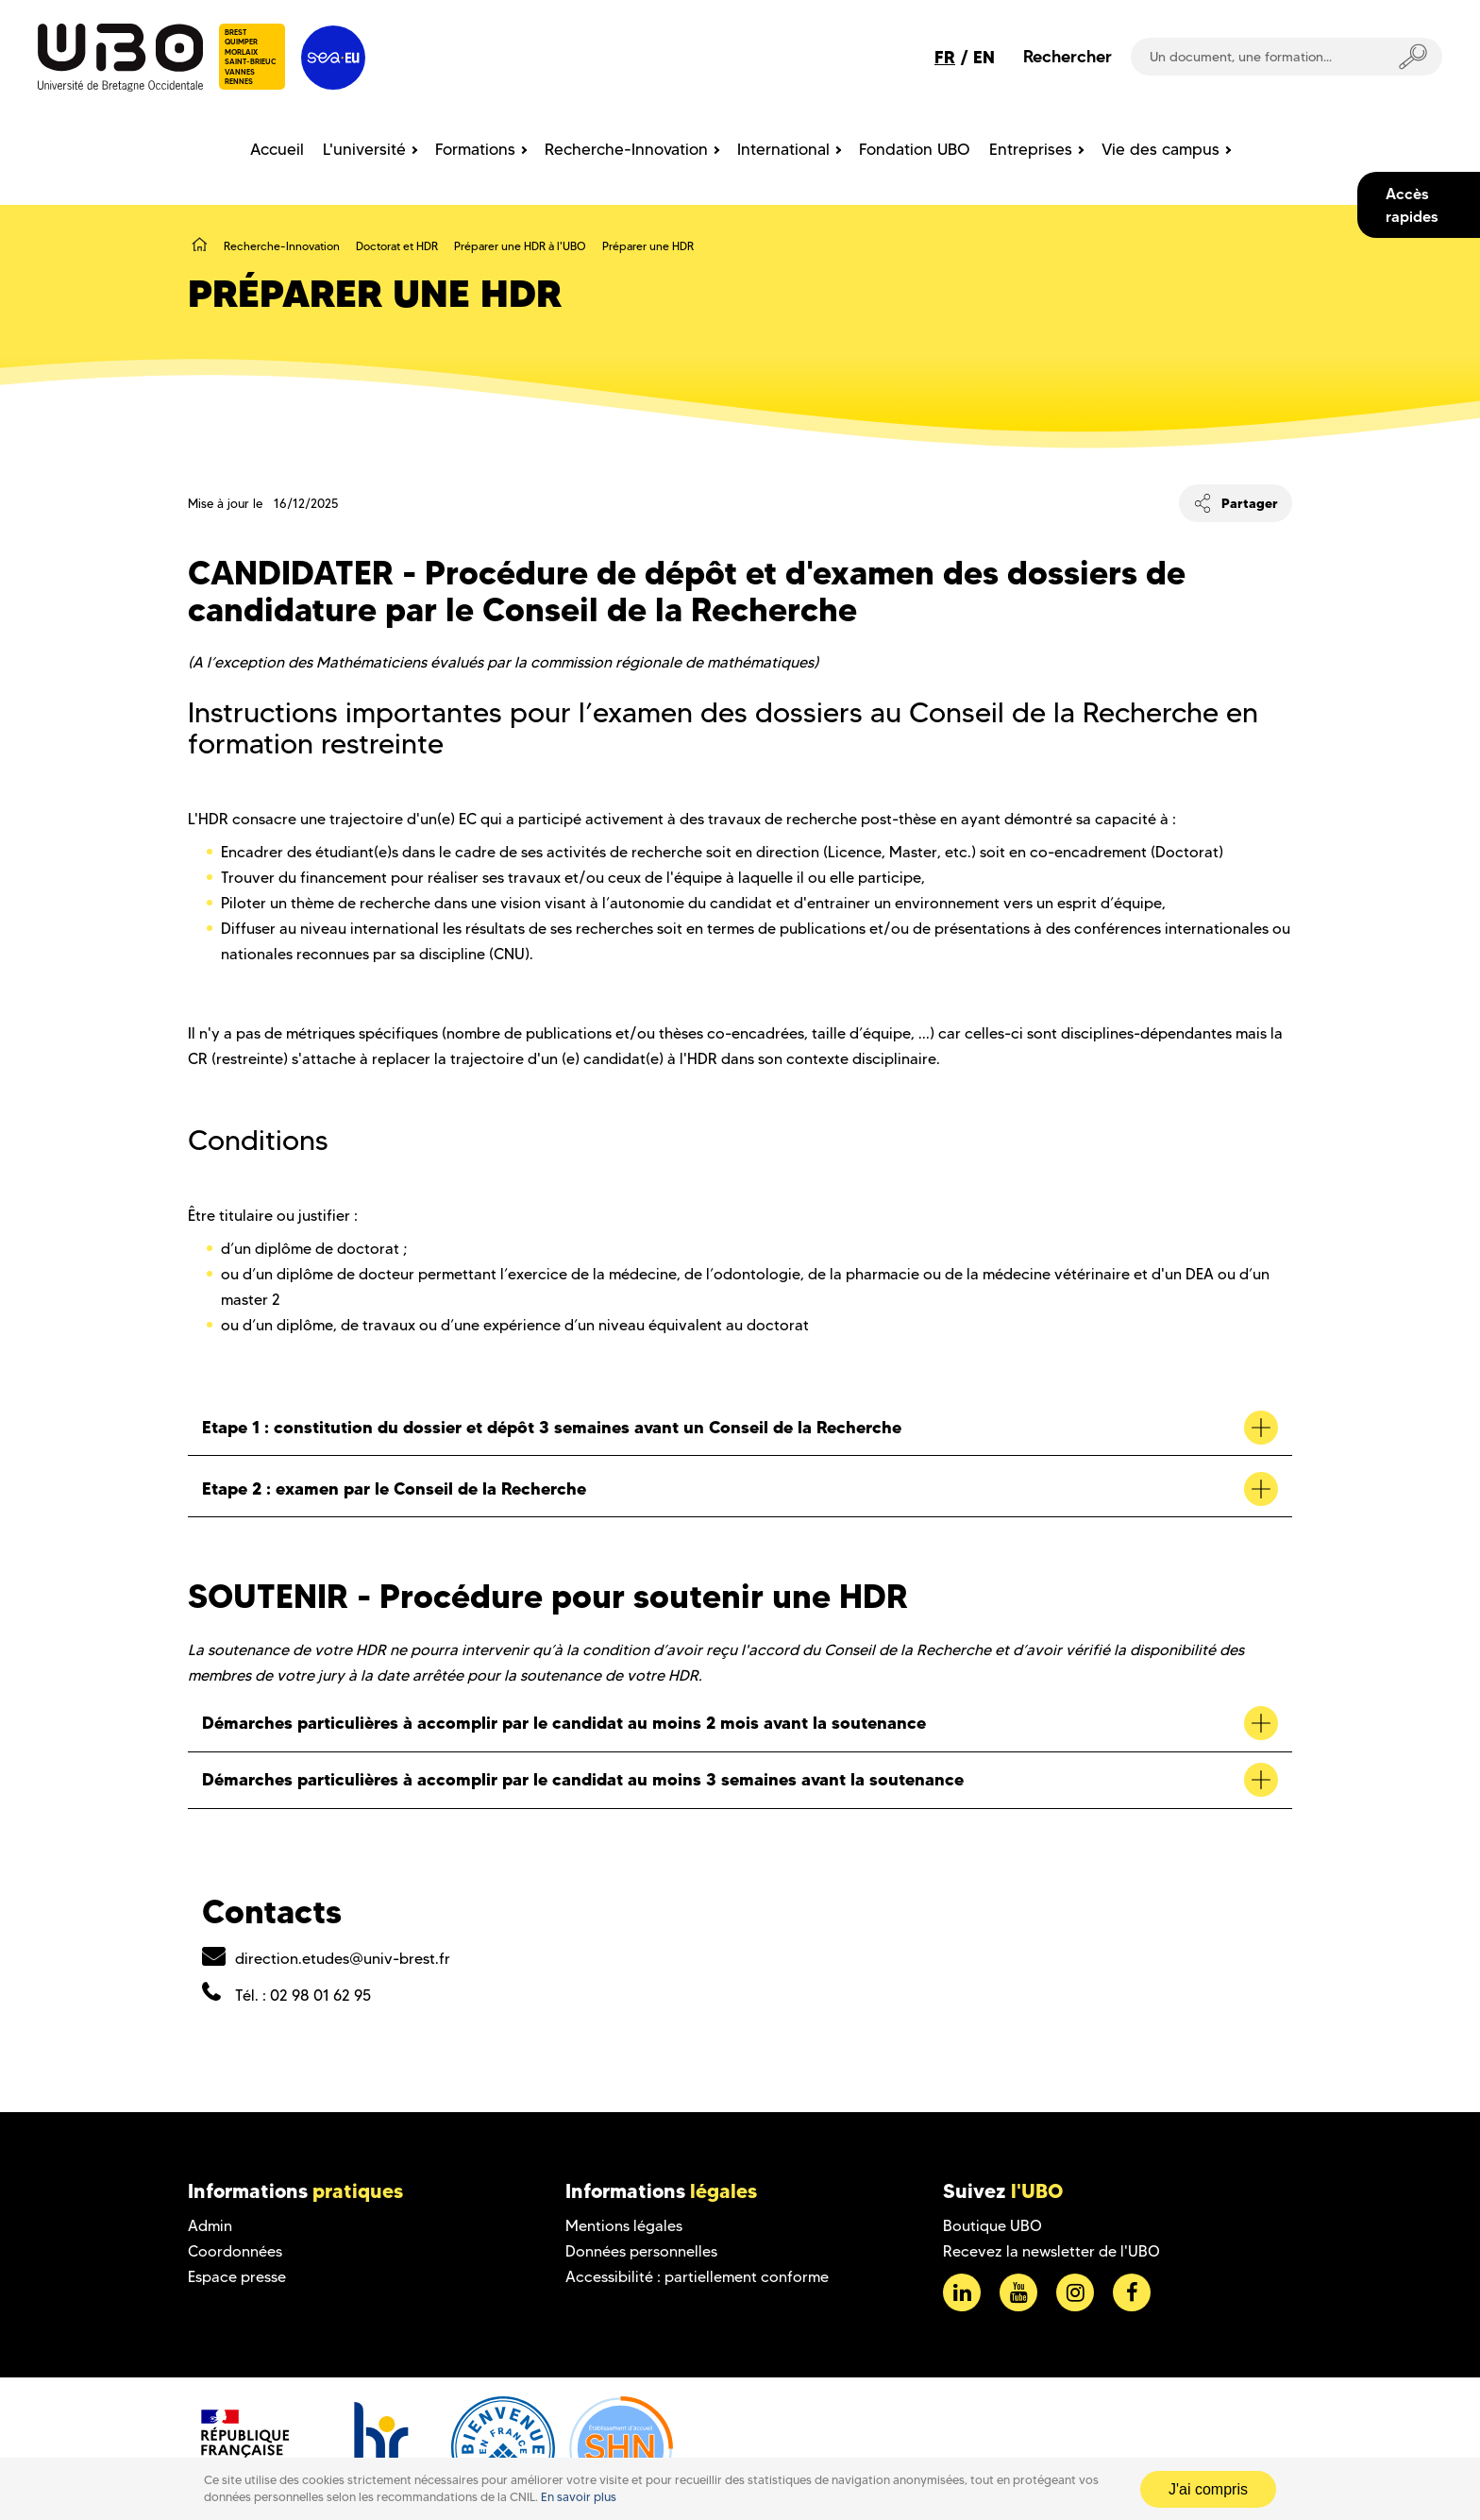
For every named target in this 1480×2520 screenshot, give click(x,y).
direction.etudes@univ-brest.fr (342, 1959)
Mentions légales (623, 2226)
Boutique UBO (992, 2226)
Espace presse (237, 2277)
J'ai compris (1208, 2489)
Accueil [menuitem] (277, 149)
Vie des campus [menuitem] (1160, 149)
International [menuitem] (783, 149)
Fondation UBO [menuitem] (914, 149)
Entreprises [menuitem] (1030, 149)
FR (944, 57)
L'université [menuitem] (364, 149)
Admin (210, 2226)
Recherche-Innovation (282, 246)
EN (984, 57)
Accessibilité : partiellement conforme (697, 2277)
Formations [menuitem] (475, 149)
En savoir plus (578, 2497)
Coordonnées (235, 2251)
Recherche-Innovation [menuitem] (626, 149)
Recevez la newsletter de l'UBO (1051, 2251)
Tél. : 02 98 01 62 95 (303, 1995)
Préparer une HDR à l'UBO (520, 246)
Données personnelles (641, 2251)
